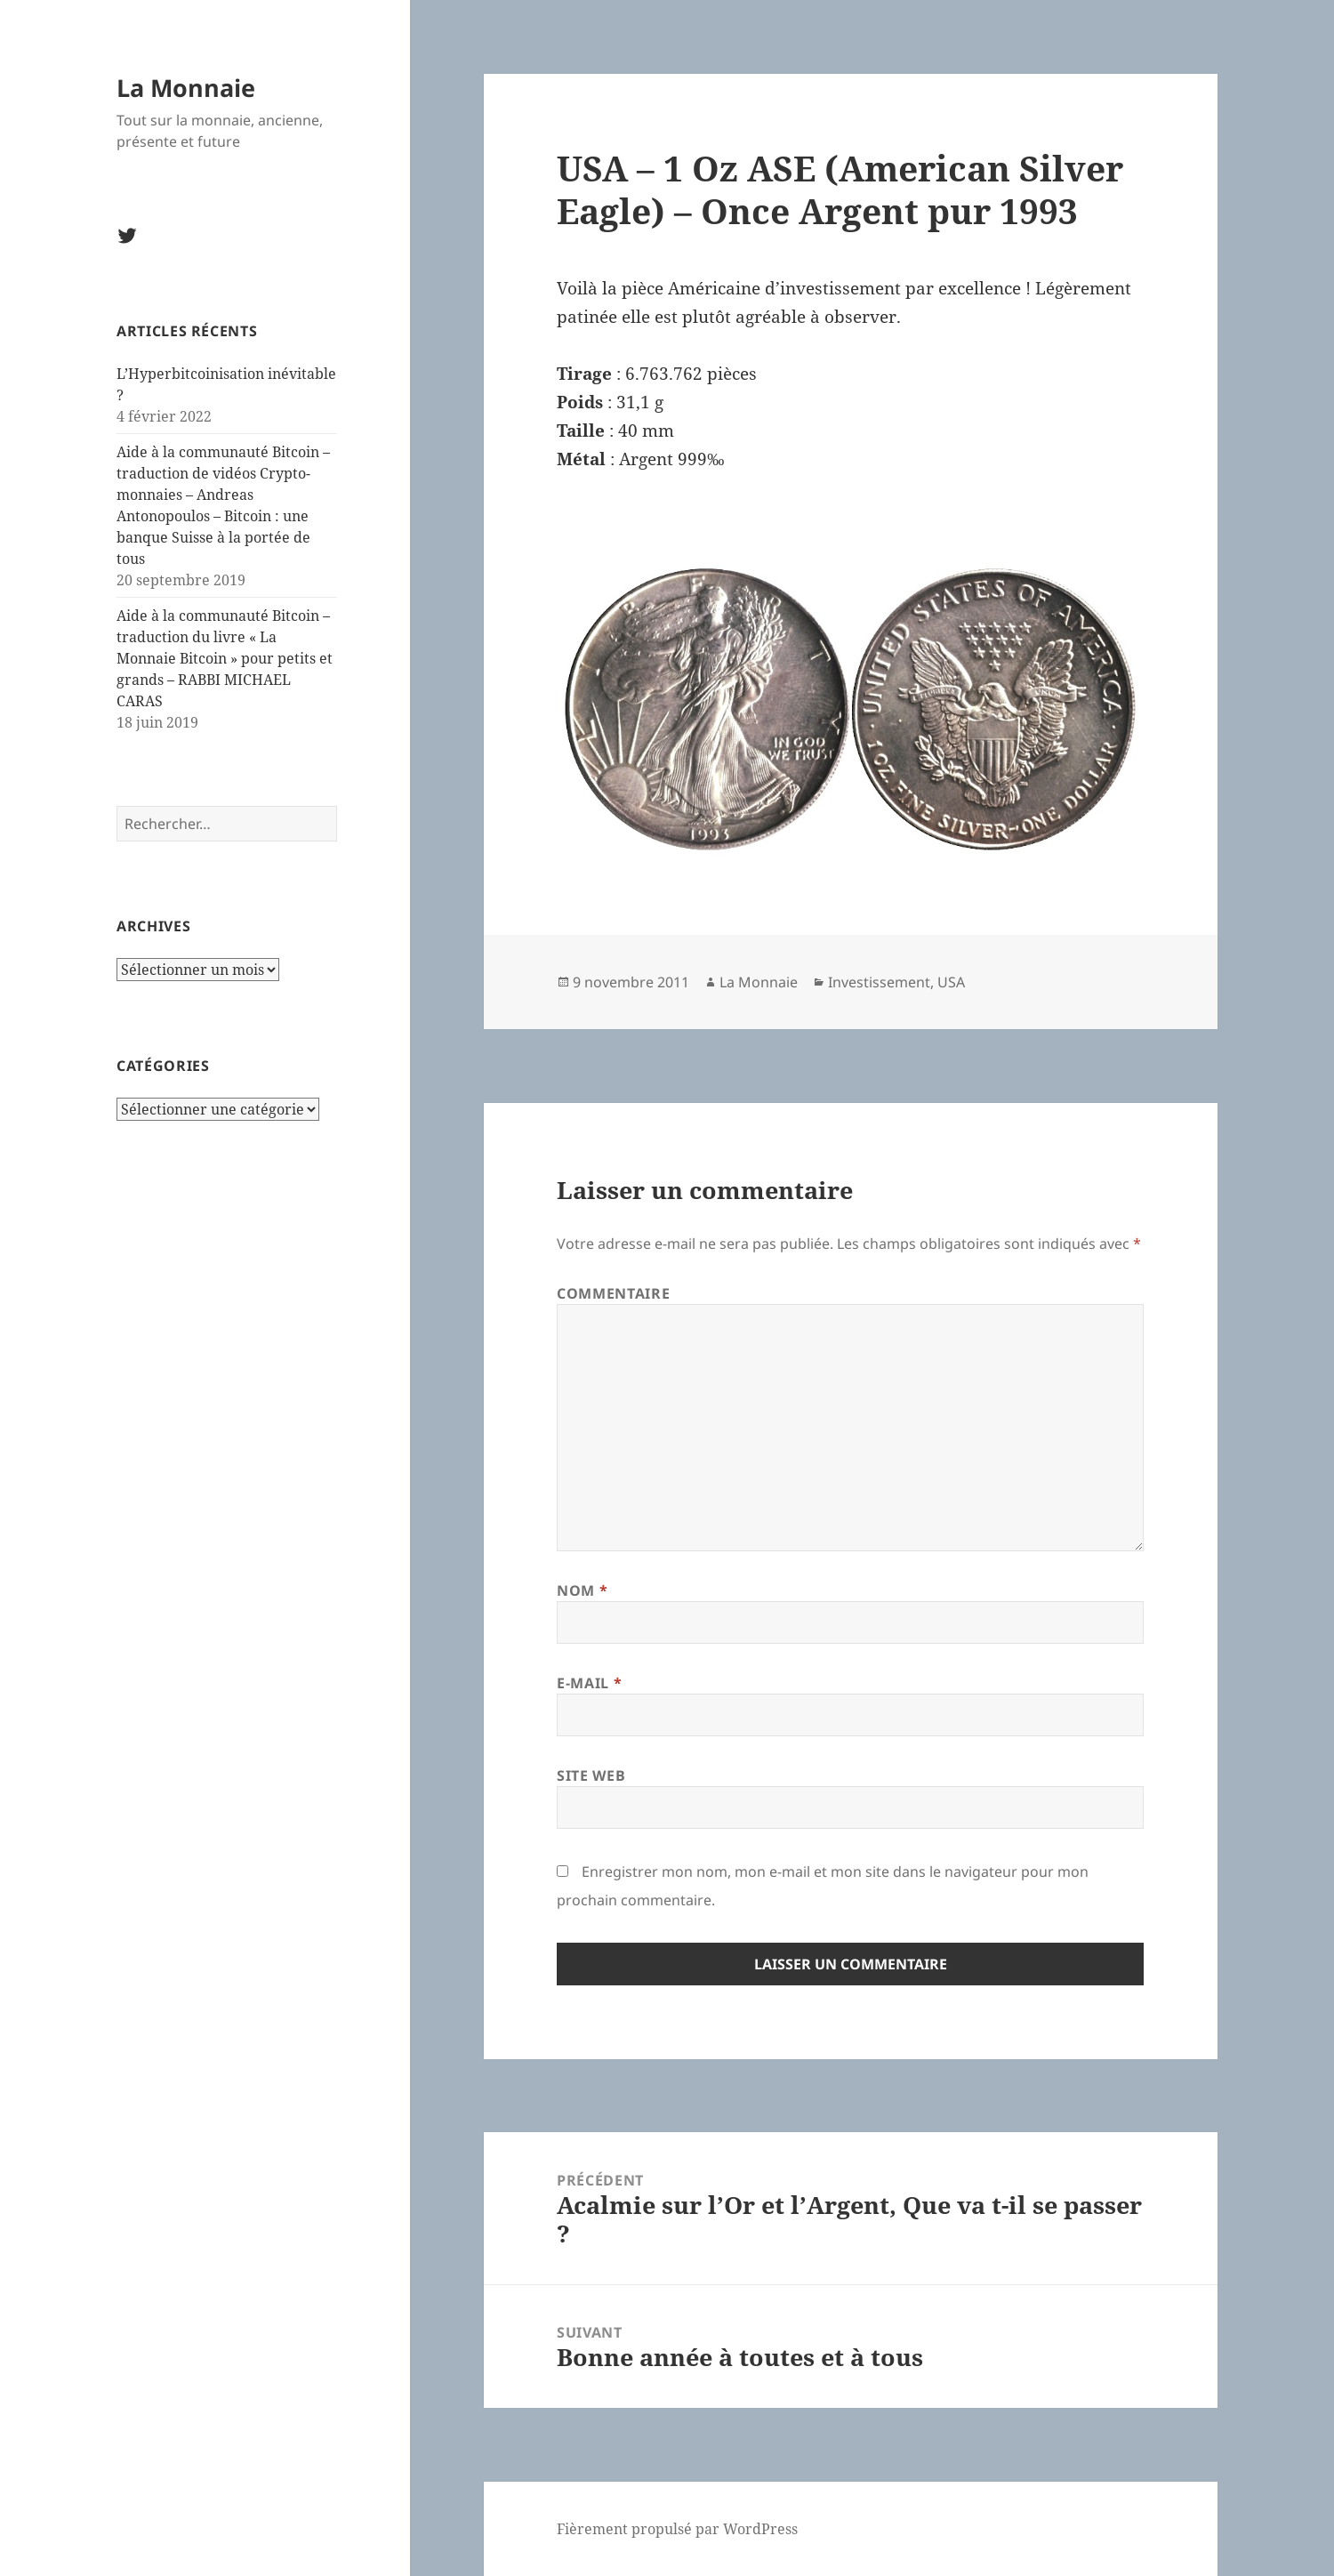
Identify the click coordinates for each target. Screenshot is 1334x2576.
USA (951, 982)
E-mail (589, 1683)
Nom (582, 1590)
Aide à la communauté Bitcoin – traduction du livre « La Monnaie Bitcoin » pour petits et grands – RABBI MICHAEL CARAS (225, 658)
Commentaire (613, 1293)
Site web (591, 1775)
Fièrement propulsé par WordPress (677, 2529)
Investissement (879, 982)
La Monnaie (186, 87)
